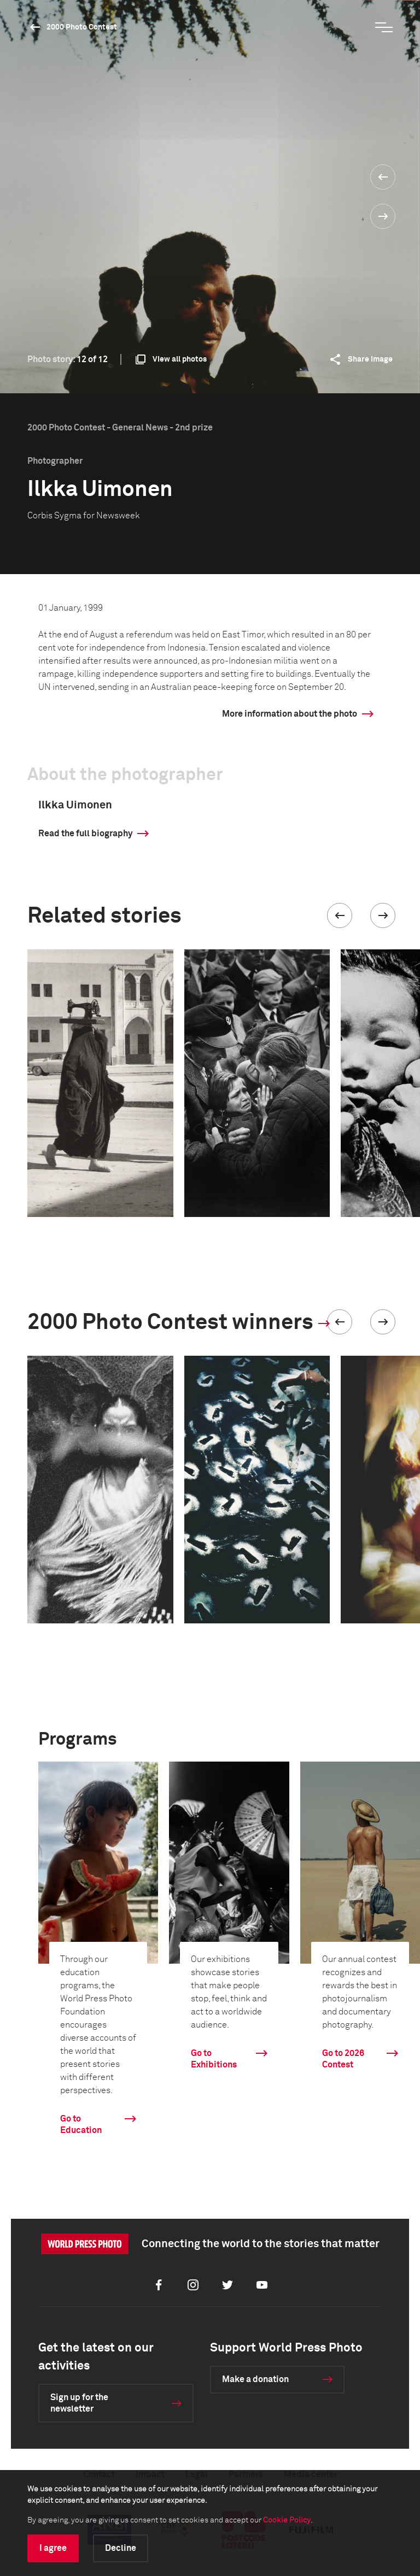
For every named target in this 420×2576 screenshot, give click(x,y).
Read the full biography (85, 833)
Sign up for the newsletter (79, 2403)
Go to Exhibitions (214, 2059)
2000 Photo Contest (81, 27)
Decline (120, 2548)
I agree (53, 2548)
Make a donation (255, 2379)
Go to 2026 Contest (343, 2059)
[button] (339, 915)
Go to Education (81, 2124)
